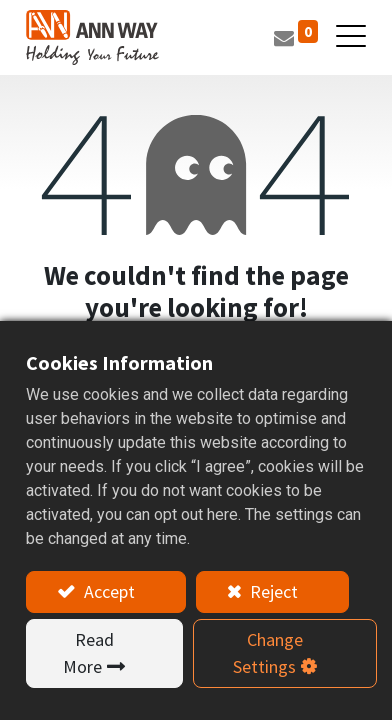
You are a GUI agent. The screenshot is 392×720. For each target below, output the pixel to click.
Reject (272, 591)
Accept (107, 591)
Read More (88, 653)
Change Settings (268, 653)
